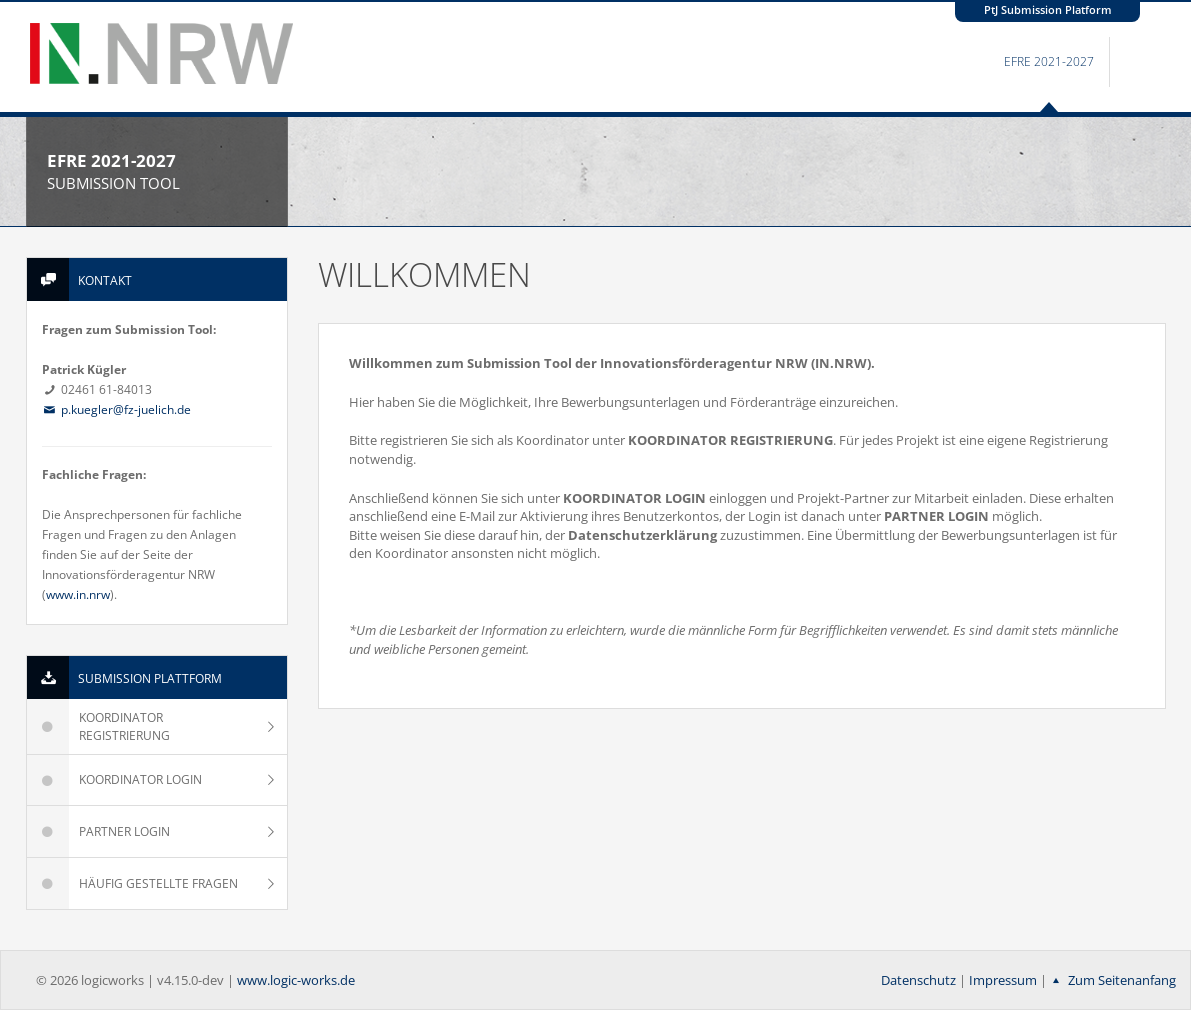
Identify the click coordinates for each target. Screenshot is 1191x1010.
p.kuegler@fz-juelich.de (117, 409)
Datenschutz (918, 980)
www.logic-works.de (296, 980)
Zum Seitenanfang (1111, 980)
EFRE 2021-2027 (1049, 61)
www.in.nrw (78, 594)
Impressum (1003, 980)
